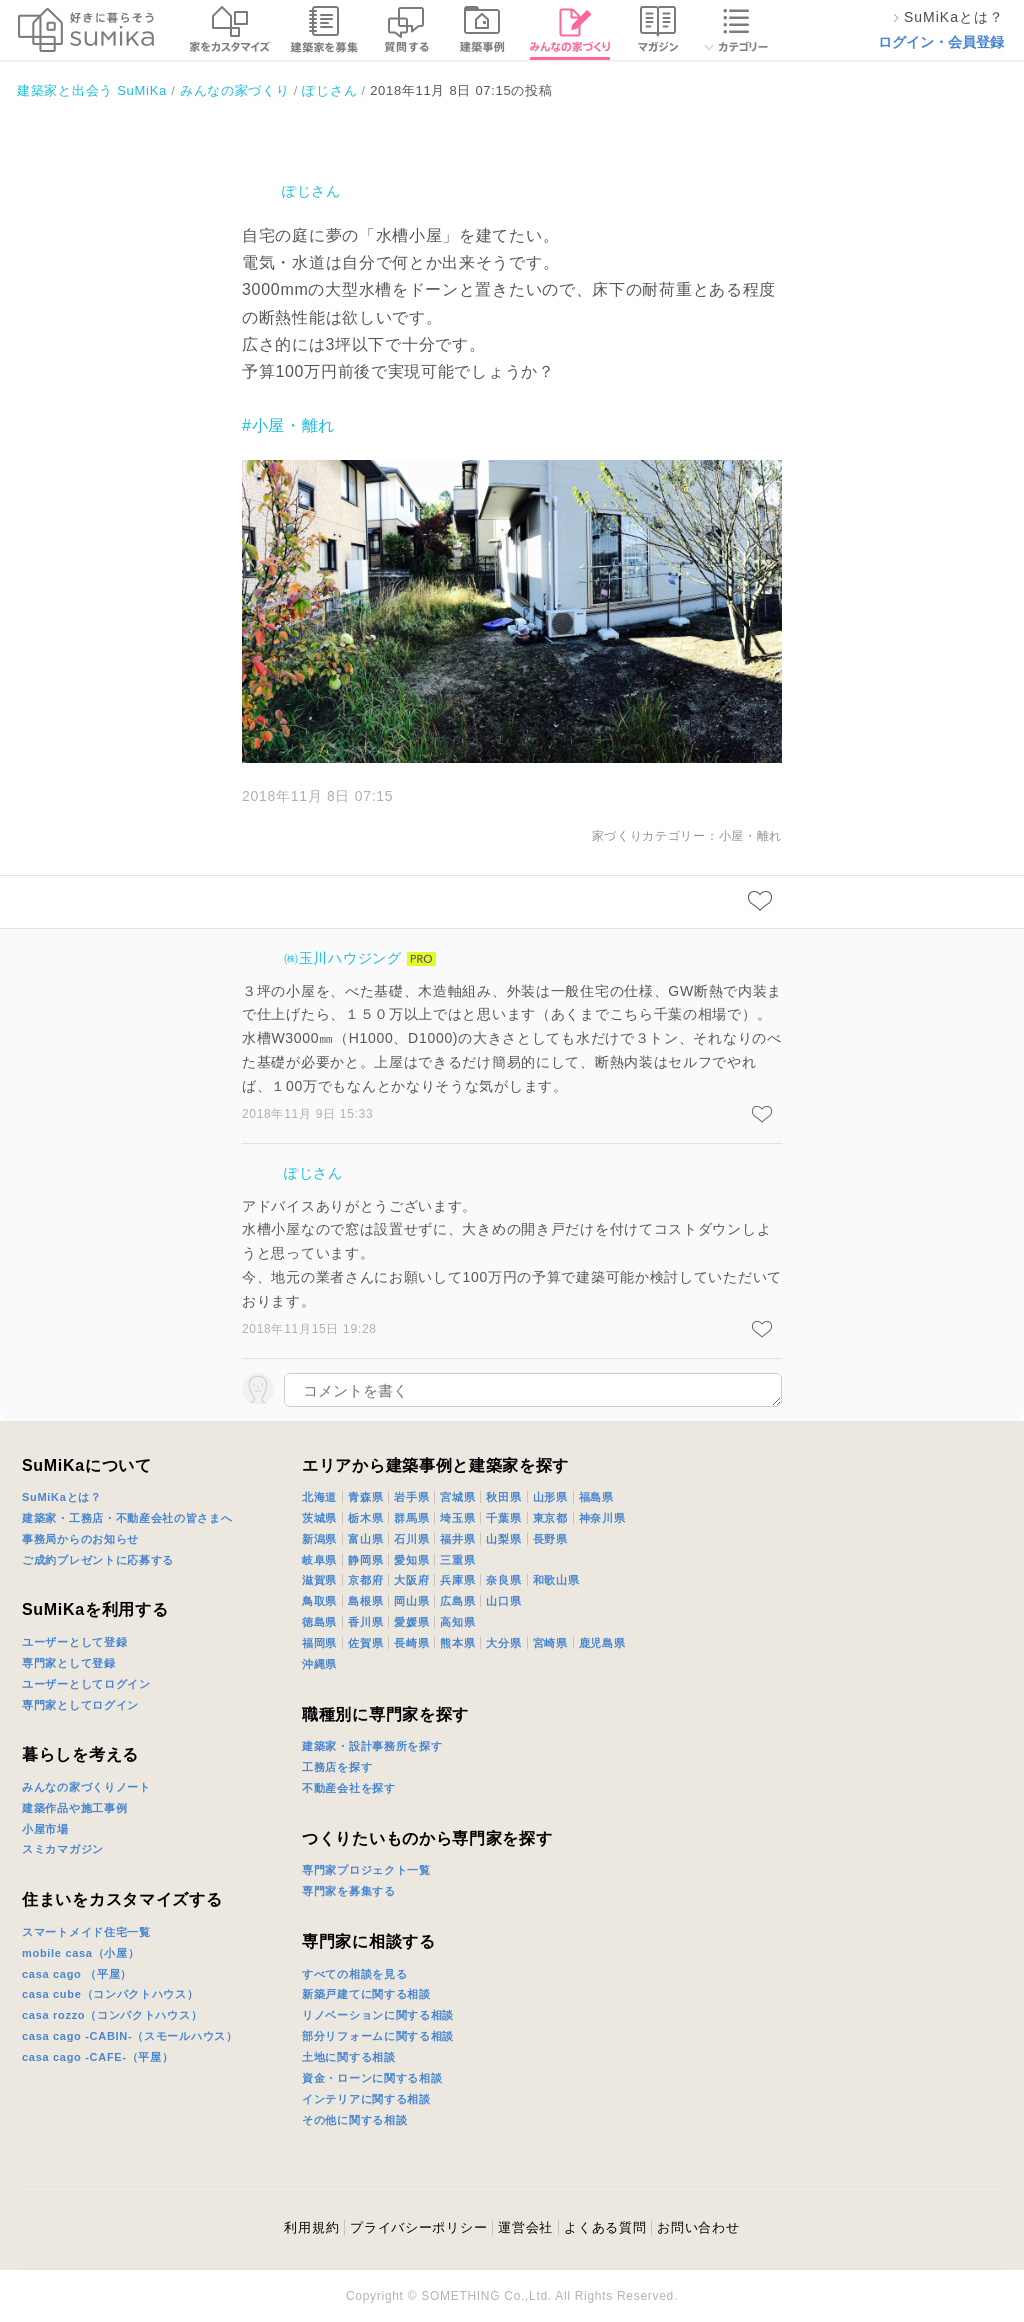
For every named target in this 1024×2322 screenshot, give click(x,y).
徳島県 (319, 1622)
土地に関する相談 (349, 2057)
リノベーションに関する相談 (378, 2015)
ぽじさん (311, 191)
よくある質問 (605, 2227)
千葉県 (503, 1518)
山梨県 (503, 1539)
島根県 (365, 1601)
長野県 (550, 1539)
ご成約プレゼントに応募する (98, 1560)
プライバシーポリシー (418, 2227)
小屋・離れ (751, 836)
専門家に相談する (369, 1941)
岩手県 (411, 1497)
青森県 (365, 1497)
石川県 (411, 1539)
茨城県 (319, 1518)
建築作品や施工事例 (74, 1808)
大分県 (503, 1643)
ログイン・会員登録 (941, 42)
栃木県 (365, 1518)
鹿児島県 (602, 1643)
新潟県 (319, 1539)
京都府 (365, 1580)
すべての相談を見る (354, 1974)
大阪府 (411, 1580)
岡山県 (411, 1601)
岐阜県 (319, 1560)
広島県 (457, 1601)
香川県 (365, 1622)
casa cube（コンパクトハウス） (110, 1994)
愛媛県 (411, 1622)
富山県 (365, 1539)
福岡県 (319, 1643)
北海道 (319, 1497)
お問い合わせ (698, 2227)
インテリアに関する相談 (366, 2099)
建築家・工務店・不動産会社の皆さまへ (127, 1518)
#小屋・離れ (288, 425)
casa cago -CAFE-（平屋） (98, 2057)
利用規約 (311, 2227)
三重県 (457, 1560)
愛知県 (411, 1560)
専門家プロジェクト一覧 (366, 1870)
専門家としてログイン (80, 1705)
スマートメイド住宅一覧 (86, 1932)
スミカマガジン (63, 1849)
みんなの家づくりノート (86, 1787)
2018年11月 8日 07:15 (317, 796)
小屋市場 (45, 1829)
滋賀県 (319, 1580)
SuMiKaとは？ (62, 1497)
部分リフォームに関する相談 (378, 2036)
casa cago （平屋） (77, 1974)
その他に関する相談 (354, 2120)
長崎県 (411, 1643)
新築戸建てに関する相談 (366, 1994)
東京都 (550, 1518)
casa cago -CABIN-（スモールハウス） (130, 2036)
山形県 (550, 1497)
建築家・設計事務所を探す (372, 1746)
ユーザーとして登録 (74, 1642)
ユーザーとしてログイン (86, 1684)
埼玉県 (457, 1518)
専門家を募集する (349, 1891)
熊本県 (457, 1643)
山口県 (503, 1601)
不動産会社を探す (349, 1788)
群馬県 (411, 1518)
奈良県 (503, 1580)
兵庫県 (457, 1580)
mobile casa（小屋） (80, 1953)
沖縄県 (319, 1664)
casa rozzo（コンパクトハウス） (112, 2015)
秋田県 (503, 1497)
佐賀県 (365, 1643)
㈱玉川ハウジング (343, 958)
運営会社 (525, 2227)
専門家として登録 (69, 1663)
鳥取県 (319, 1601)
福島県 (596, 1497)
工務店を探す (337, 1767)
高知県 (457, 1622)
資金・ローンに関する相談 (372, 2078)
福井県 (457, 1539)
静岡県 (365, 1560)
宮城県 (457, 1497)
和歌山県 (556, 1580)
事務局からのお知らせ (80, 1539)
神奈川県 (602, 1518)
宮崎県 (550, 1643)
